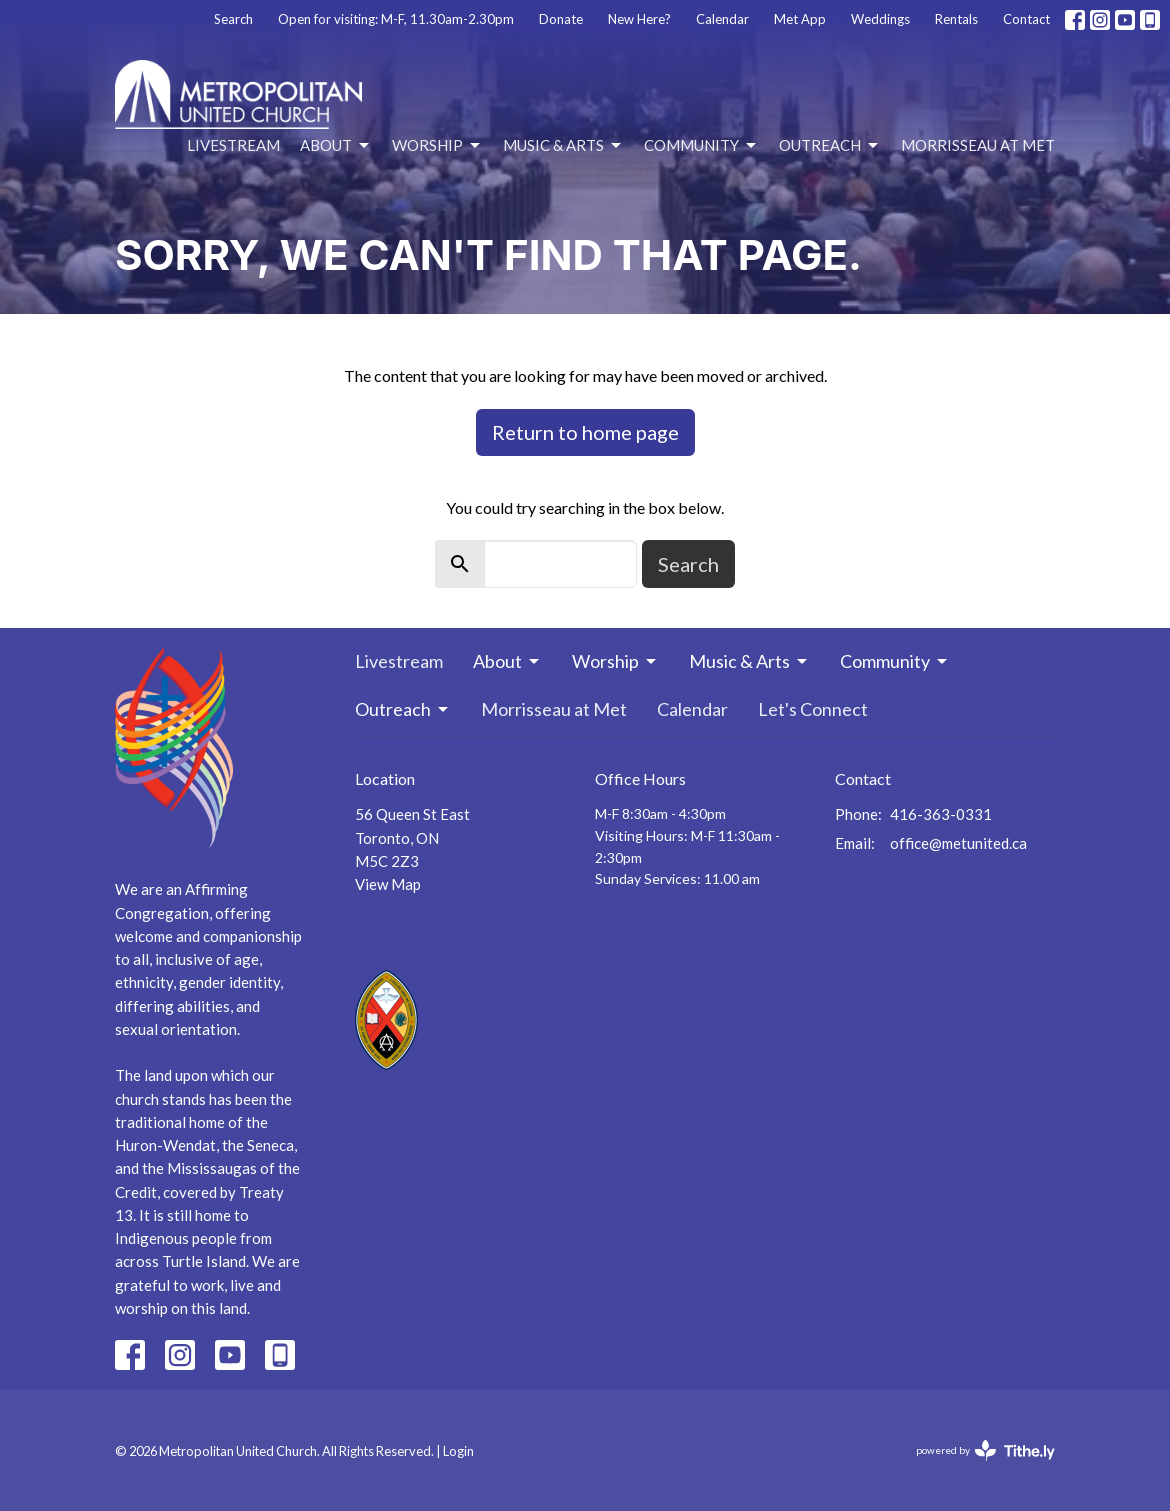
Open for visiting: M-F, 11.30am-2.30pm (396, 19)
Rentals (956, 19)
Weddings (880, 19)
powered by (985, 1450)
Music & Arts (563, 146)
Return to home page (585, 432)
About (336, 146)
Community (701, 146)
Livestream (233, 145)
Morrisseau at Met (978, 145)
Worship (437, 146)
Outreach (830, 146)
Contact (1026, 19)
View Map (388, 884)
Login (458, 1451)
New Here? (639, 19)
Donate (561, 19)
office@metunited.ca (958, 843)
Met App (800, 19)
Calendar (722, 19)
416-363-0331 (941, 814)
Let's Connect (813, 709)
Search (233, 19)
